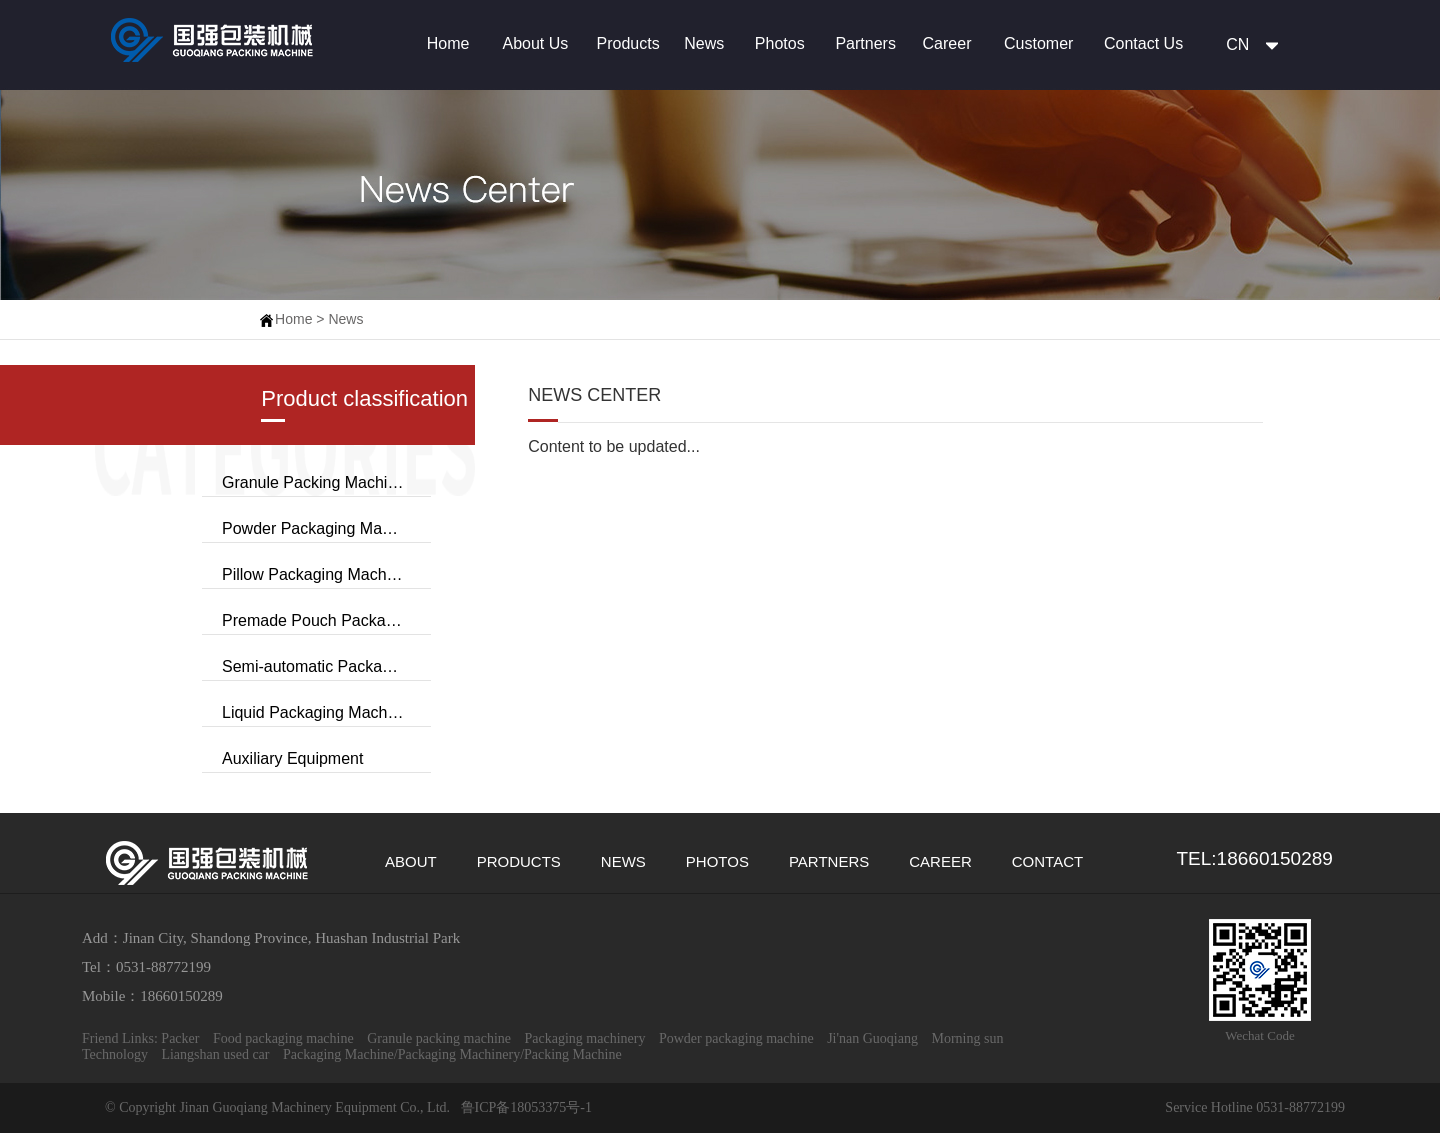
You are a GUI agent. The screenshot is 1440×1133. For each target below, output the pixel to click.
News (704, 43)
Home (448, 43)
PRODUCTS (519, 861)
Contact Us (1143, 43)
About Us (535, 43)
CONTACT (1047, 861)
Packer (182, 1038)
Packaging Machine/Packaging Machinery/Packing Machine (452, 1054)
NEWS (623, 861)
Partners (865, 43)
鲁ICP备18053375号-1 (524, 1107)
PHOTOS (717, 861)
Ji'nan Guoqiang (874, 1038)
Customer (1038, 43)
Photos (780, 43)
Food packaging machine (285, 1038)
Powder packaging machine (738, 1038)
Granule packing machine (440, 1038)
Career (947, 43)
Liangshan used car (217, 1054)
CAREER (940, 861)
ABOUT (411, 861)
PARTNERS (829, 861)
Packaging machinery (587, 1038)
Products (628, 43)
